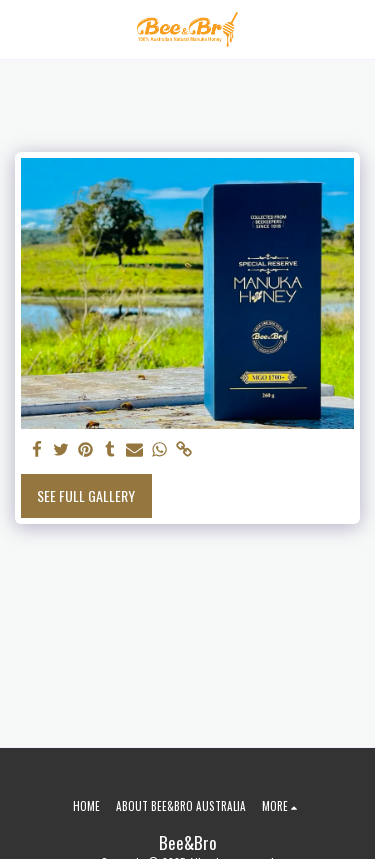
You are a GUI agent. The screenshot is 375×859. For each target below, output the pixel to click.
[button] (22, 29)
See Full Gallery (86, 495)
